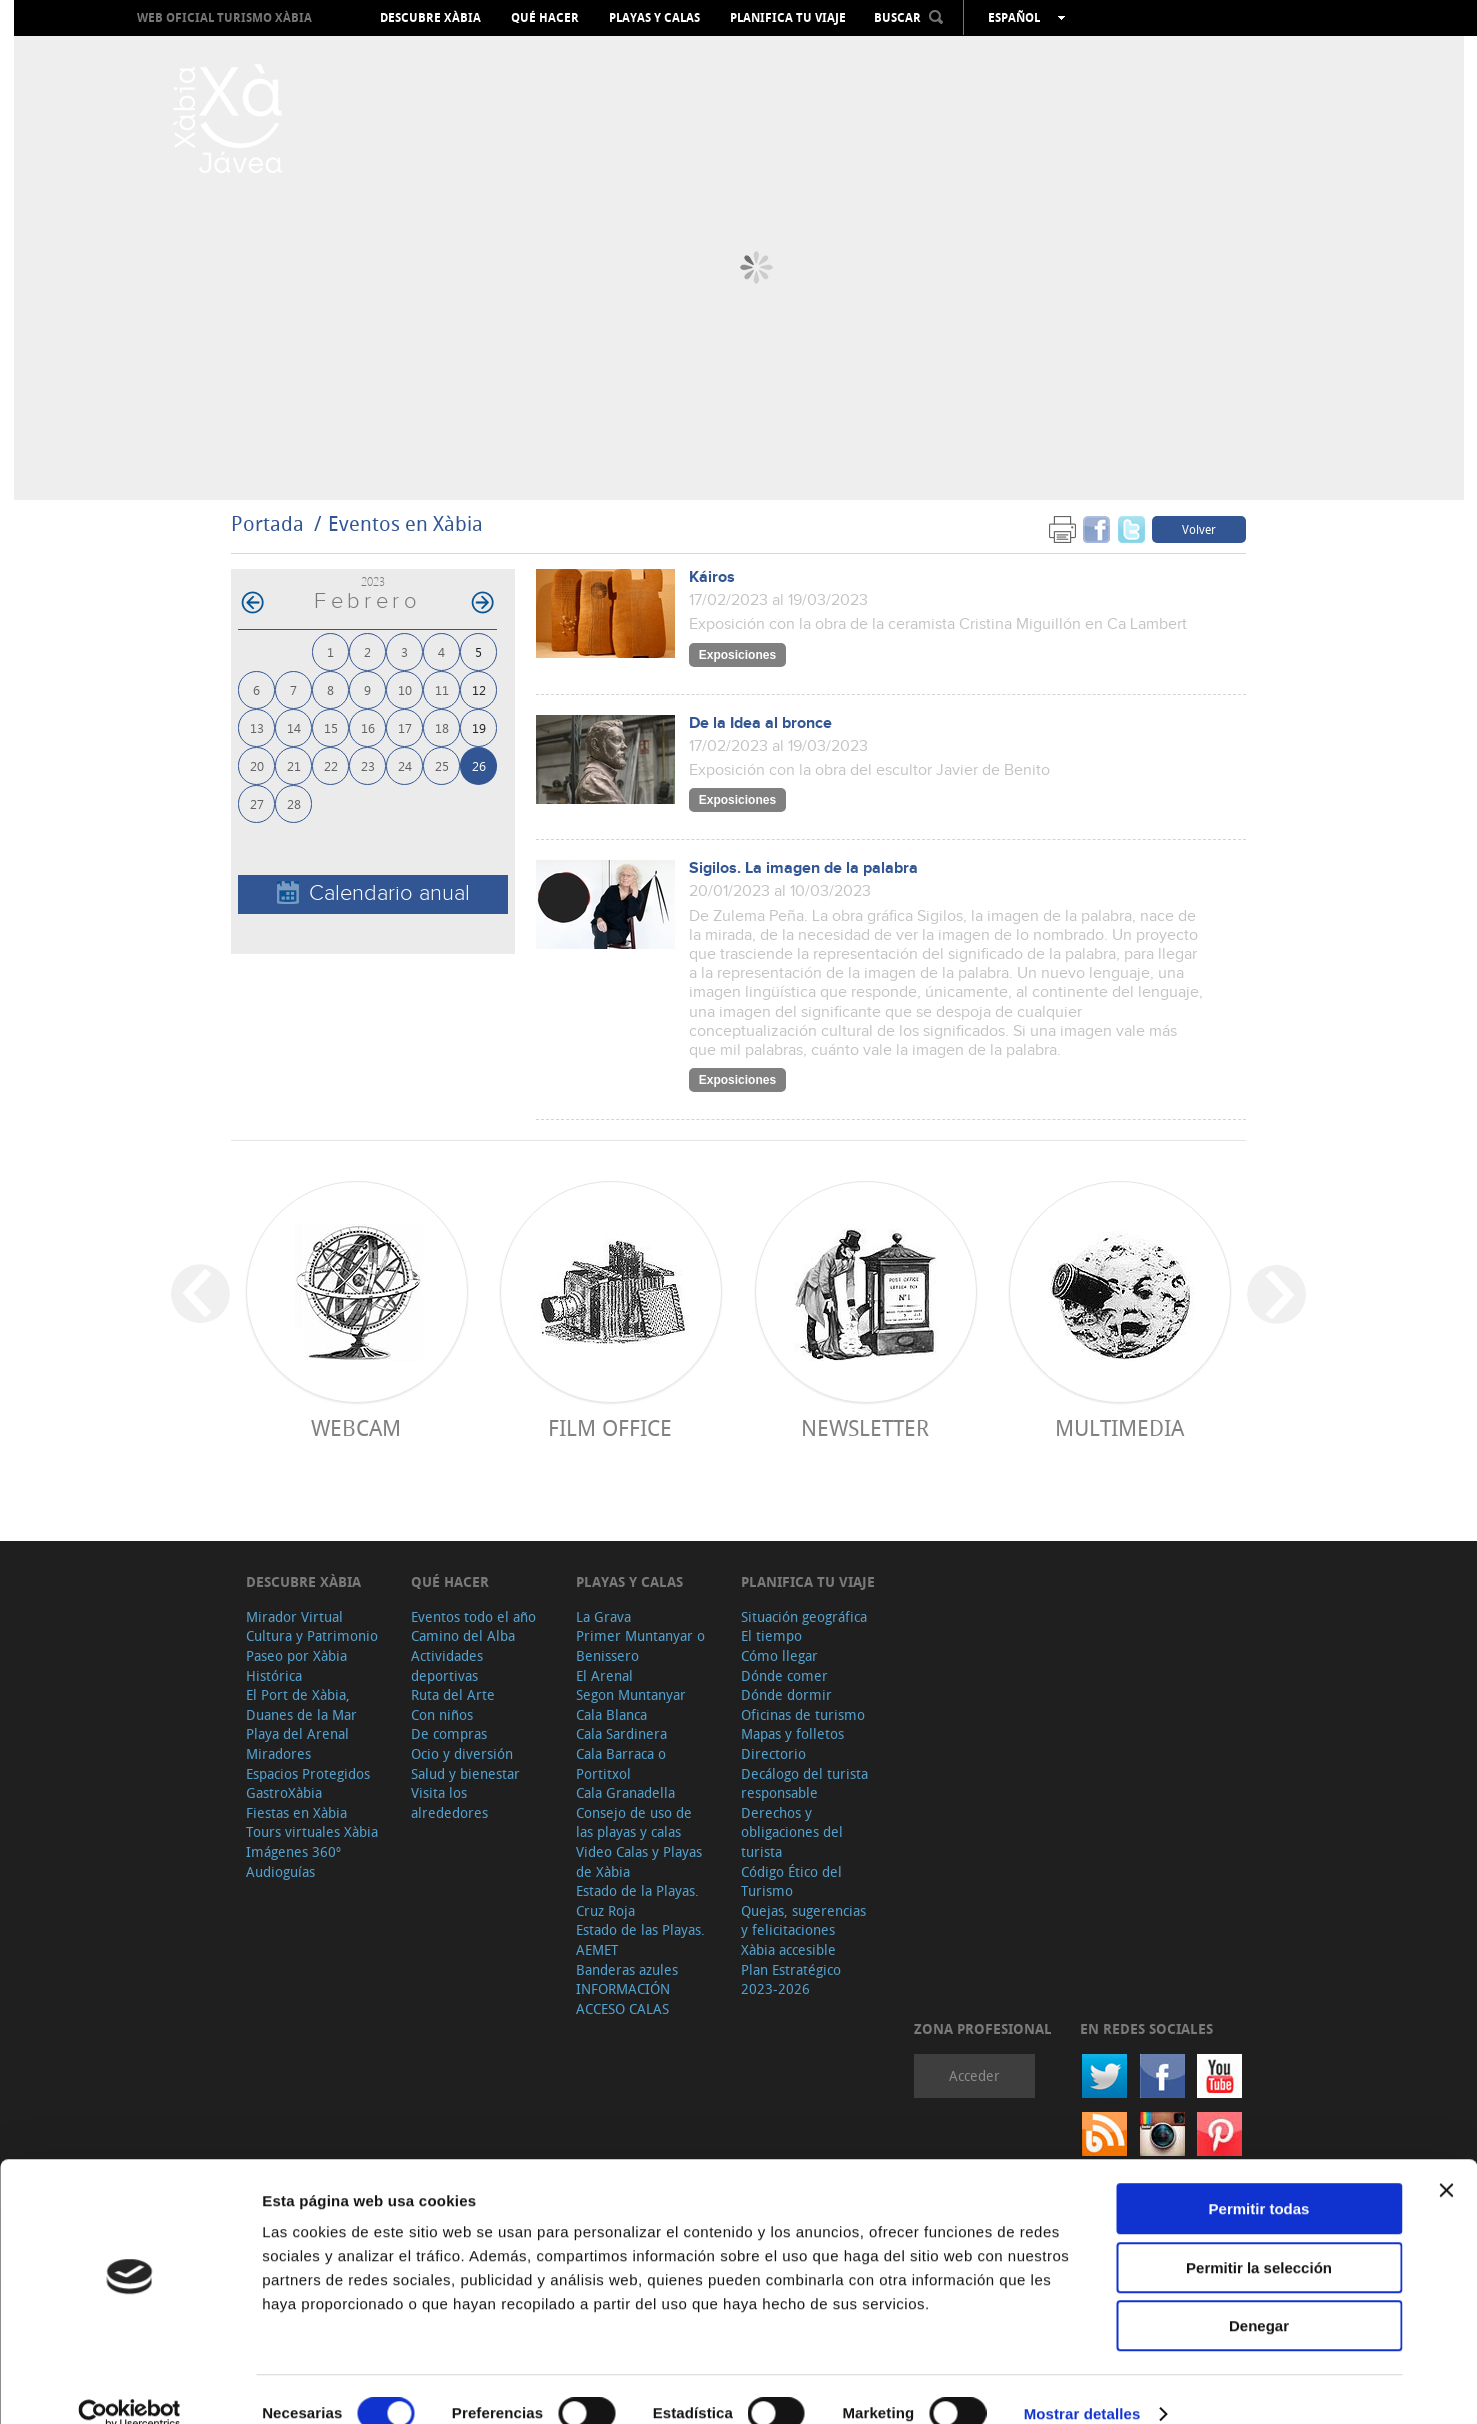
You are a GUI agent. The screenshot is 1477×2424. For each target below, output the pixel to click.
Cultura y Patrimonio (312, 1635)
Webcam (356, 1427)
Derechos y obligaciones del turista (792, 1832)
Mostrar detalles (1082, 2384)
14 (294, 727)
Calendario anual (373, 893)
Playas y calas (654, 18)
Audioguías (280, 1871)
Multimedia (1119, 1427)
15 (331, 727)
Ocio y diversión (462, 1753)
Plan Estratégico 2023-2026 (791, 1979)
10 (405, 689)
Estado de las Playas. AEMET (640, 1939)
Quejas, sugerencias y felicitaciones (803, 1920)
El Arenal (604, 1675)
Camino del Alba (463, 1635)
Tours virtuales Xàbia (312, 1831)
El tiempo (771, 1635)
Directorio (773, 1753)
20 (257, 765)
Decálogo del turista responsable (804, 1783)
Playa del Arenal (297, 1733)
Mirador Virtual (294, 1616)
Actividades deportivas (447, 1665)
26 (479, 765)
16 (368, 727)
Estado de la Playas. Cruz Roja (637, 1900)
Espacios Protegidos (308, 1773)
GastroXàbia (284, 1792)
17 (405, 727)
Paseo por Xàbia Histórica (296, 1665)
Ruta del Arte (453, 1694)
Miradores (278, 1753)
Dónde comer (784, 1675)
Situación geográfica (804, 1616)
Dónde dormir (786, 1694)
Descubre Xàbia (430, 18)
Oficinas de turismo (803, 1714)
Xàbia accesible (788, 1949)
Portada (267, 523)
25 (442, 765)
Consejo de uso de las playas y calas (634, 1822)
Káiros (712, 577)
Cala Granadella (625, 1792)
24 (405, 765)
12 (479, 689)
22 (331, 765)
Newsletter (865, 1427)
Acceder (974, 2075)
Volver (1199, 529)
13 (257, 727)
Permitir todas (1259, 2179)
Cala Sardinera (621, 1733)
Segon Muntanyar (631, 1694)
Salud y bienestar (465, 1773)
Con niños (442, 1714)
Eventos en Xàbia (405, 523)
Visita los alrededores (449, 1802)
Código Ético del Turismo (791, 1881)
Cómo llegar (779, 1655)
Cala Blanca (611, 1714)
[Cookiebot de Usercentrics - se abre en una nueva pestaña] (129, 2385)
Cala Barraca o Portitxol (621, 1763)
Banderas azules (627, 1969)
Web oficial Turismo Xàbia (224, 17)
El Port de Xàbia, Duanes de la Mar (301, 1704)
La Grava (603, 1616)
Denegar (1259, 2296)
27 (257, 803)
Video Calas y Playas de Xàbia (639, 1861)
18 (442, 727)
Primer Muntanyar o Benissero (640, 1645)
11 (442, 689)
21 (294, 765)
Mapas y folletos (792, 1733)
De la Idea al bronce (760, 723)
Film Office (610, 1427)
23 (368, 765)
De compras (449, 1733)
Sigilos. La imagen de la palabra (803, 868)
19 (479, 727)
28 (294, 803)
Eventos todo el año (473, 1616)
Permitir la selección (1259, 2238)
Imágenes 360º (293, 1851)
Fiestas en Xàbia (296, 1812)
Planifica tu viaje (788, 18)
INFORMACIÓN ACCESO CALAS (623, 1998)
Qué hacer (545, 18)
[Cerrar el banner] (1446, 2161)
